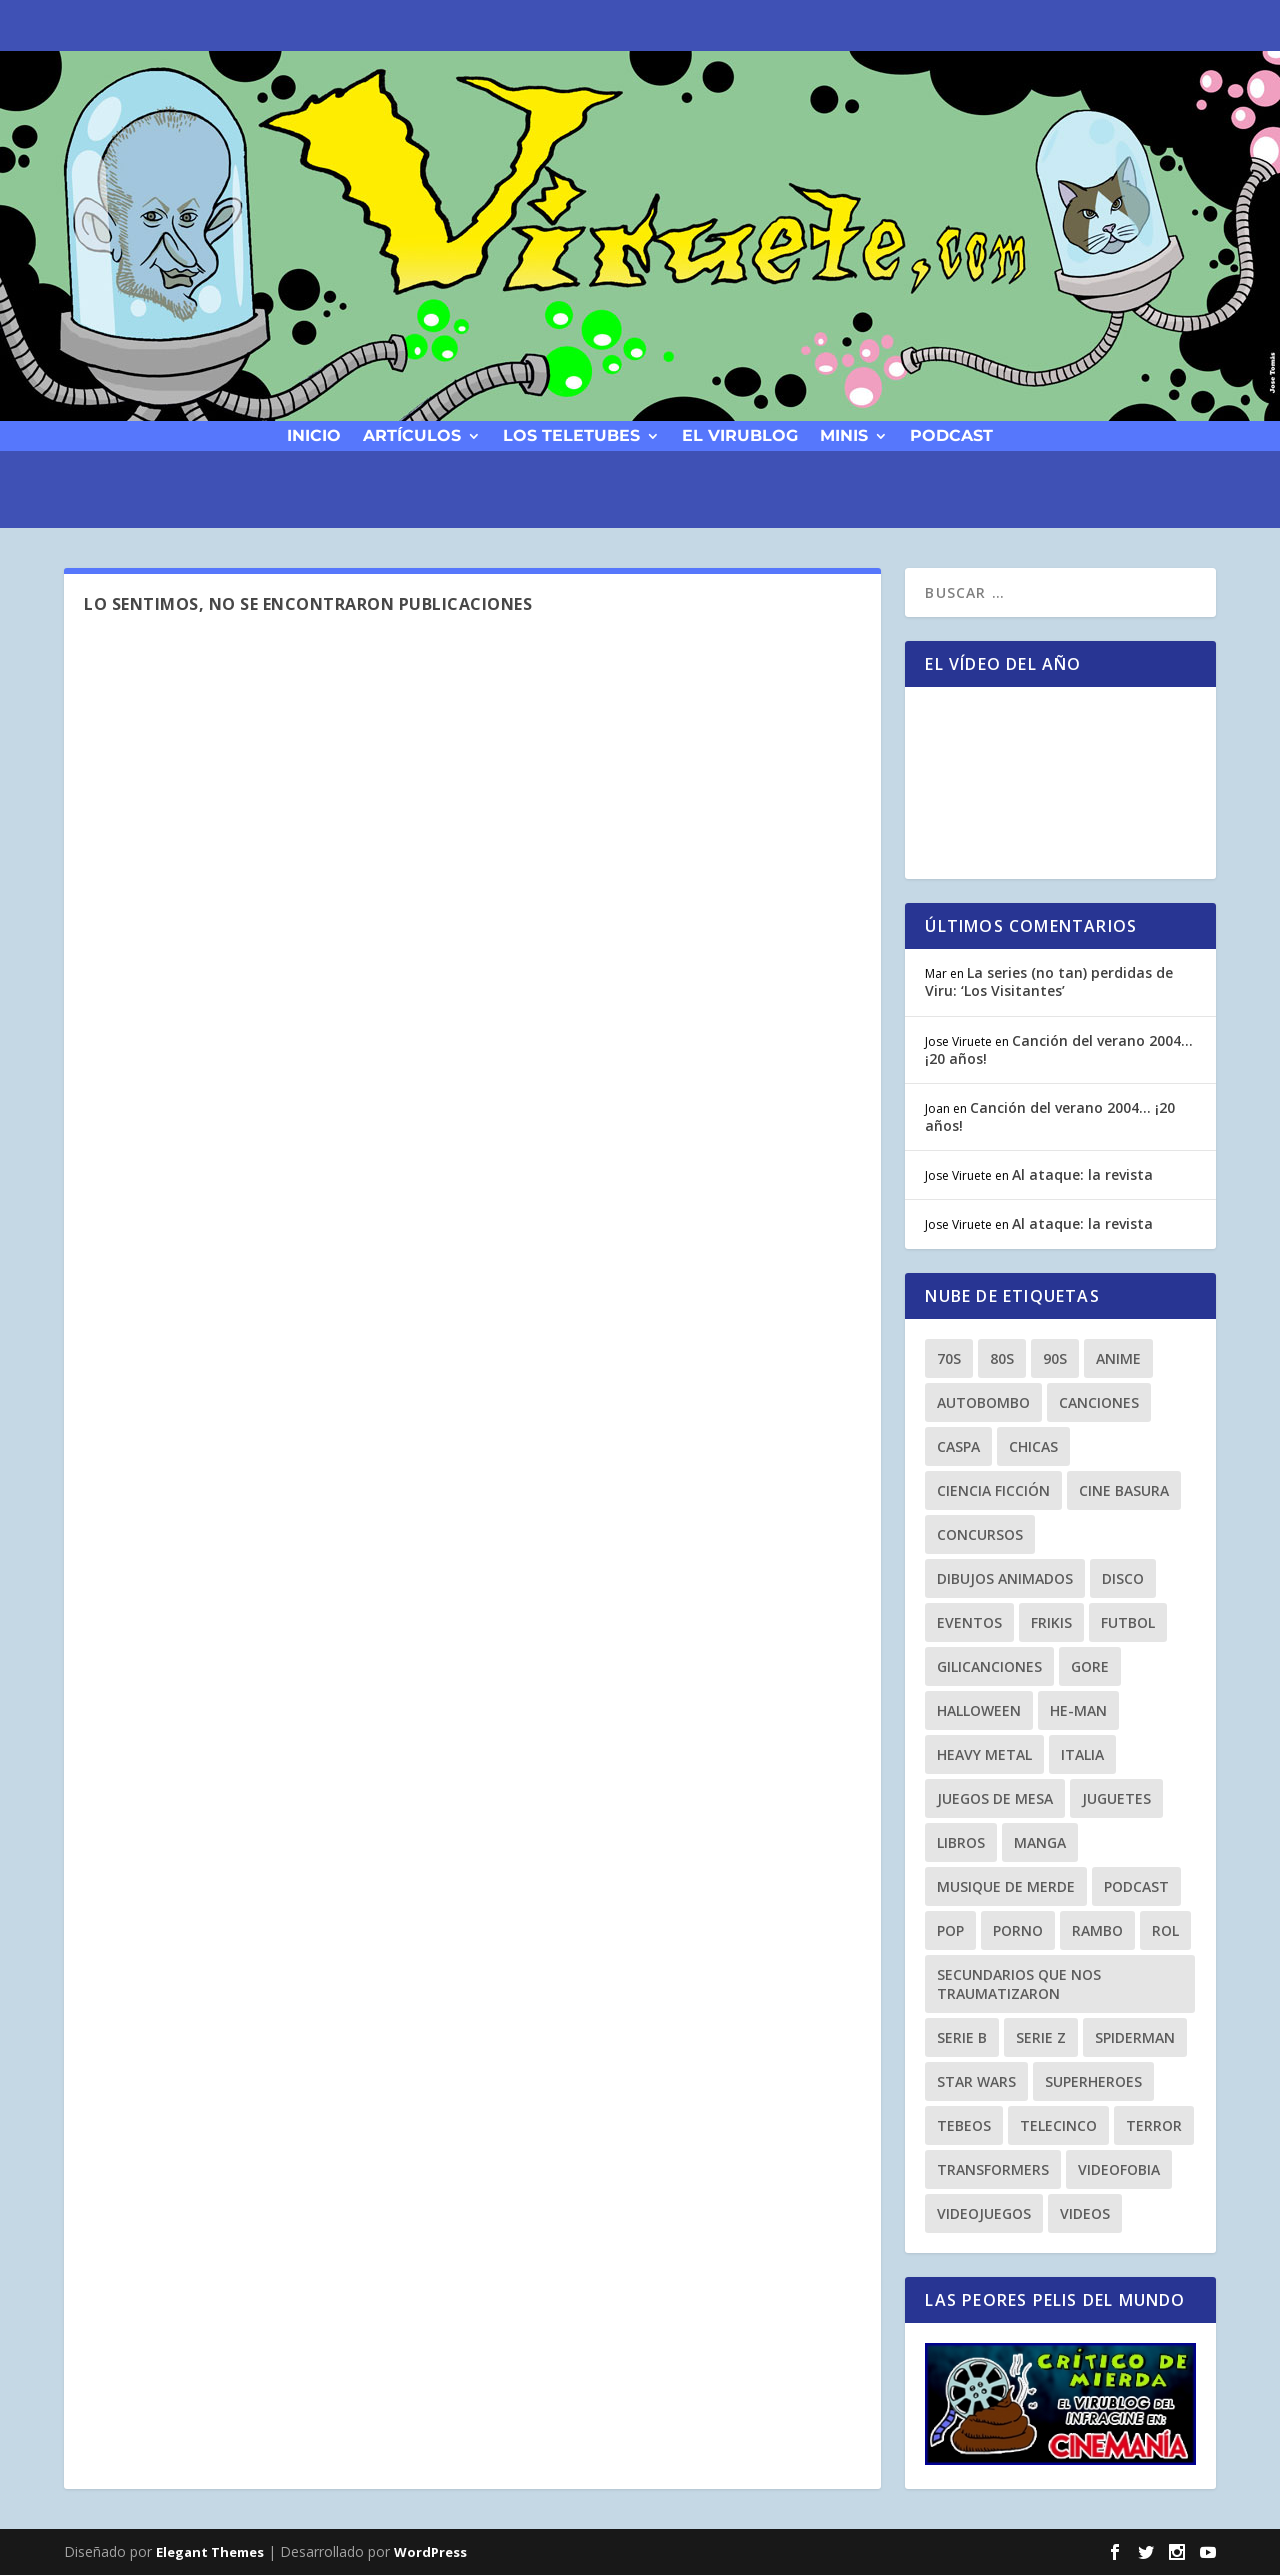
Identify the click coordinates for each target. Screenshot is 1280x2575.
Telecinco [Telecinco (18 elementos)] (1058, 2125)
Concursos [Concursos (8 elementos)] (980, 1534)
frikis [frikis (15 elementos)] (1051, 1622)
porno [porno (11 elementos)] (1018, 1930)
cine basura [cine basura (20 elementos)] (1124, 1490)
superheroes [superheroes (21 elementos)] (1093, 2081)
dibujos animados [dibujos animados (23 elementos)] (1005, 1578)
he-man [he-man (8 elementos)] (1078, 1710)
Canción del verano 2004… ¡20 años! (1059, 1049)
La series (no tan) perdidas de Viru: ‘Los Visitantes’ (1049, 981)
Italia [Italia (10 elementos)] (1082, 1754)
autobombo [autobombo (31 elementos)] (983, 1402)
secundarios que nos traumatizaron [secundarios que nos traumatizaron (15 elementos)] (1019, 1984)
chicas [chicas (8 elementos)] (1033, 1446)
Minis (844, 434)
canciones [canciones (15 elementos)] (1099, 1402)
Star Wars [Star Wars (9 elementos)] (976, 2081)
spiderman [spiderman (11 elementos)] (1135, 2037)
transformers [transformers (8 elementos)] (993, 2169)
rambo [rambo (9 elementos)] (1097, 1930)
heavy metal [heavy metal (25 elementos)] (984, 1754)
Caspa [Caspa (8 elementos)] (958, 1446)
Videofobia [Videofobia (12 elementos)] (1119, 2169)
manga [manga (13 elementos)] (1040, 1842)
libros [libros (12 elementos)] (961, 1842)
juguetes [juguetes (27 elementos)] (1116, 1798)
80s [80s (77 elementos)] (1002, 1358)
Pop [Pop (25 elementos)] (950, 1930)
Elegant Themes (210, 2552)
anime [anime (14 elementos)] (1118, 1358)
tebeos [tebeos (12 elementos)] (964, 2125)
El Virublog (740, 434)
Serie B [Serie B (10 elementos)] (962, 2037)
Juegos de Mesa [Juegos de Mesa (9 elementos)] (995, 1798)
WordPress (430, 2552)
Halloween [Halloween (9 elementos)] (979, 1710)
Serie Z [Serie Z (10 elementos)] (1041, 2037)
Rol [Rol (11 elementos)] (1165, 1930)
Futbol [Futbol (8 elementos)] (1128, 1622)
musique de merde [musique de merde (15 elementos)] (1006, 1886)
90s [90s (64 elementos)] (1055, 1358)
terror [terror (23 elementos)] (1154, 2125)
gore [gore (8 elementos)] (1090, 1666)
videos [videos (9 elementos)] (1085, 2213)
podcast (951, 434)
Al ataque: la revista (1082, 1174)
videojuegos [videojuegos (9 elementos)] (984, 2213)
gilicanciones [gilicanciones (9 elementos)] (989, 1666)
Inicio (314, 434)
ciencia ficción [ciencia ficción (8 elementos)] (993, 1490)
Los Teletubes (571, 434)
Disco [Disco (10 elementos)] (1123, 1578)
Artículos (412, 434)
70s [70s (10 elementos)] (949, 1358)
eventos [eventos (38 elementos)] (969, 1622)
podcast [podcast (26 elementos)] (1136, 1886)
